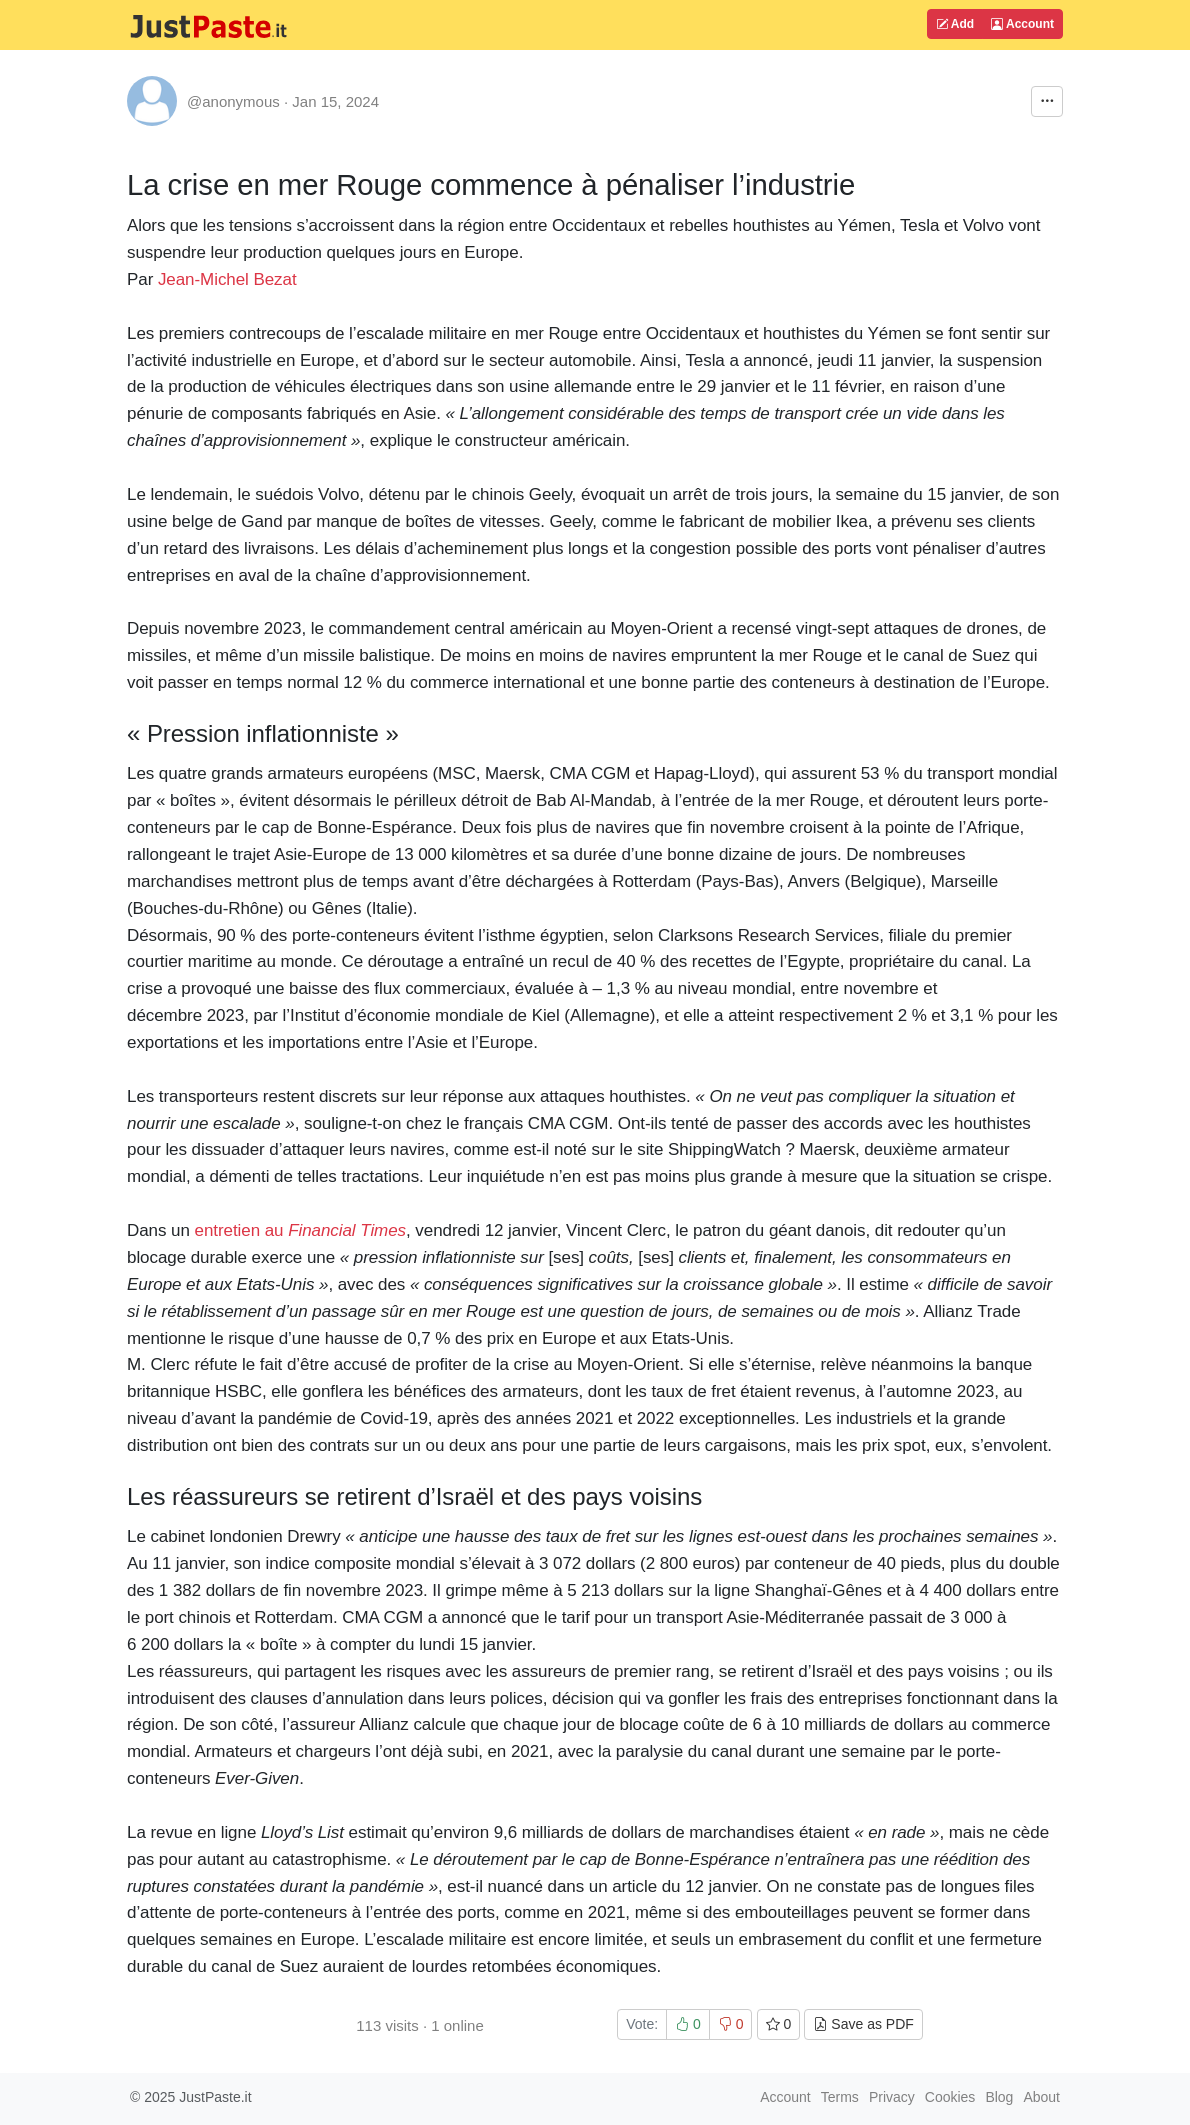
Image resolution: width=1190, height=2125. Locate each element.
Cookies (950, 2097)
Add (955, 24)
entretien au (301, 1230)
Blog (999, 2097)
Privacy (892, 2097)
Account (1022, 24)
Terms (840, 2097)
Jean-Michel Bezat (227, 279)
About (1041, 2097)
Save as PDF (863, 2024)
